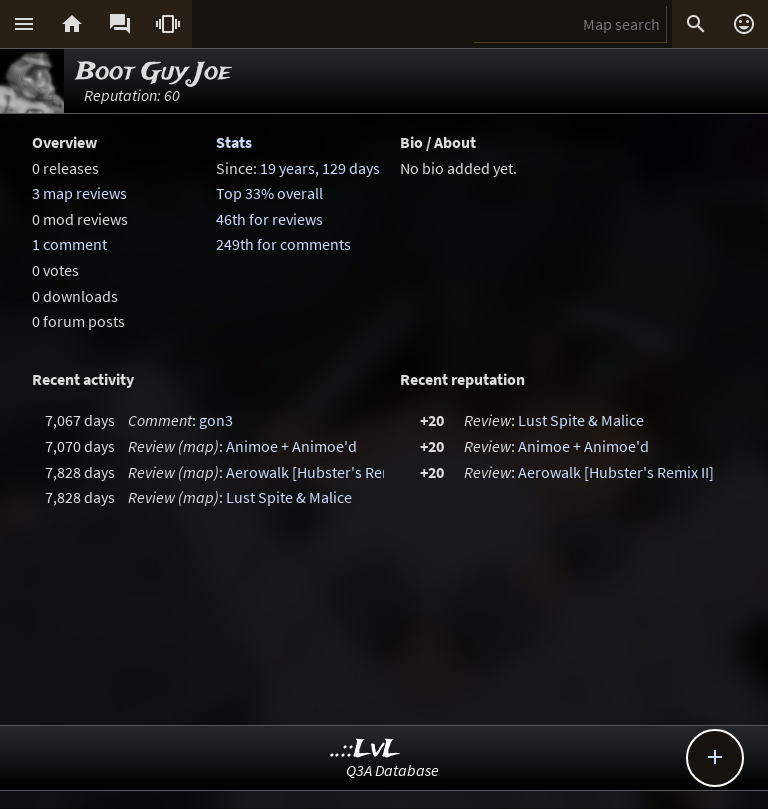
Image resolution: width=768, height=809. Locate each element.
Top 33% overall (269, 193)
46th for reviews (269, 219)
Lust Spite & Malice (289, 497)
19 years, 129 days (320, 168)
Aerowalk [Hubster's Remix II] (324, 472)
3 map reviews (79, 193)
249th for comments (283, 244)
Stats (234, 142)
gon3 (216, 420)
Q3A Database (392, 770)
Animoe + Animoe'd (291, 446)
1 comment (69, 244)
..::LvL (365, 749)
